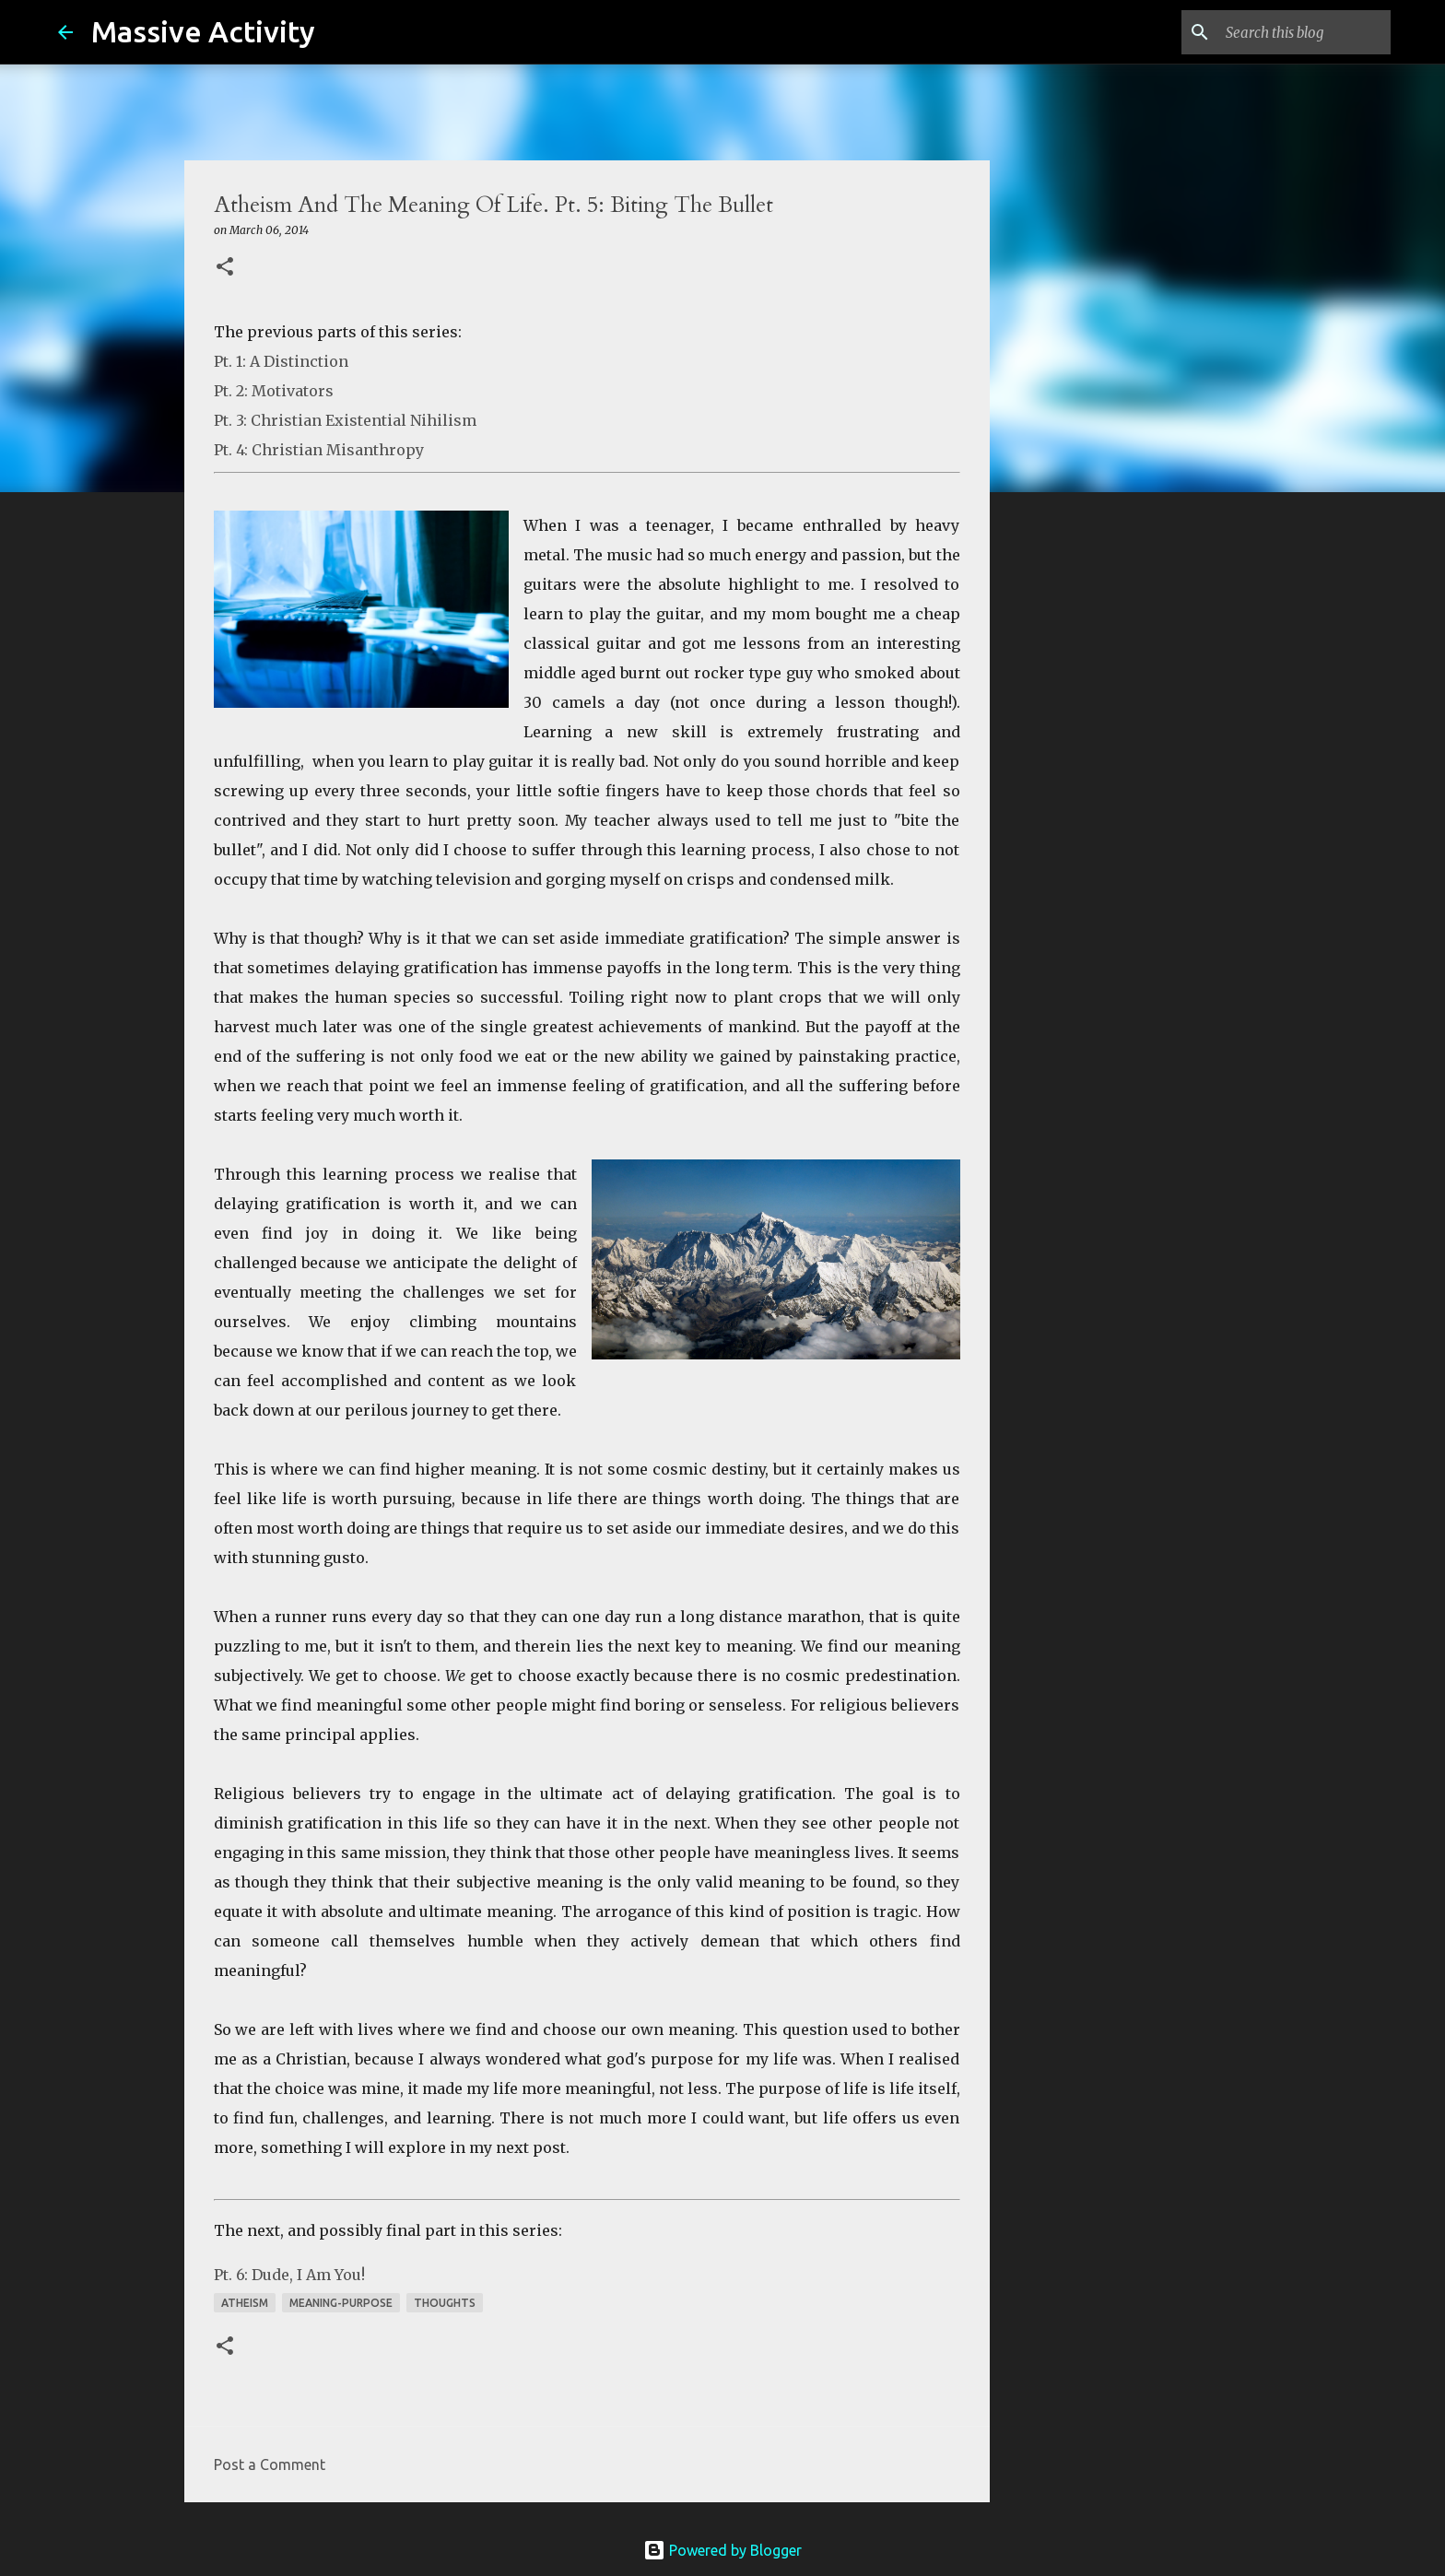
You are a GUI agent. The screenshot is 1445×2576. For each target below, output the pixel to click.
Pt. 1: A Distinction (281, 361)
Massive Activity (203, 31)
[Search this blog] (1294, 32)
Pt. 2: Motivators (274, 391)
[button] (225, 267)
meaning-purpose (341, 2303)
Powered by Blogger (722, 2550)
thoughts (445, 2303)
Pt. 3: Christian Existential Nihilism (345, 420)
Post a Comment (269, 2464)
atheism (244, 2303)
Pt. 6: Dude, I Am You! (289, 2274)
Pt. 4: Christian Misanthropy (319, 450)
